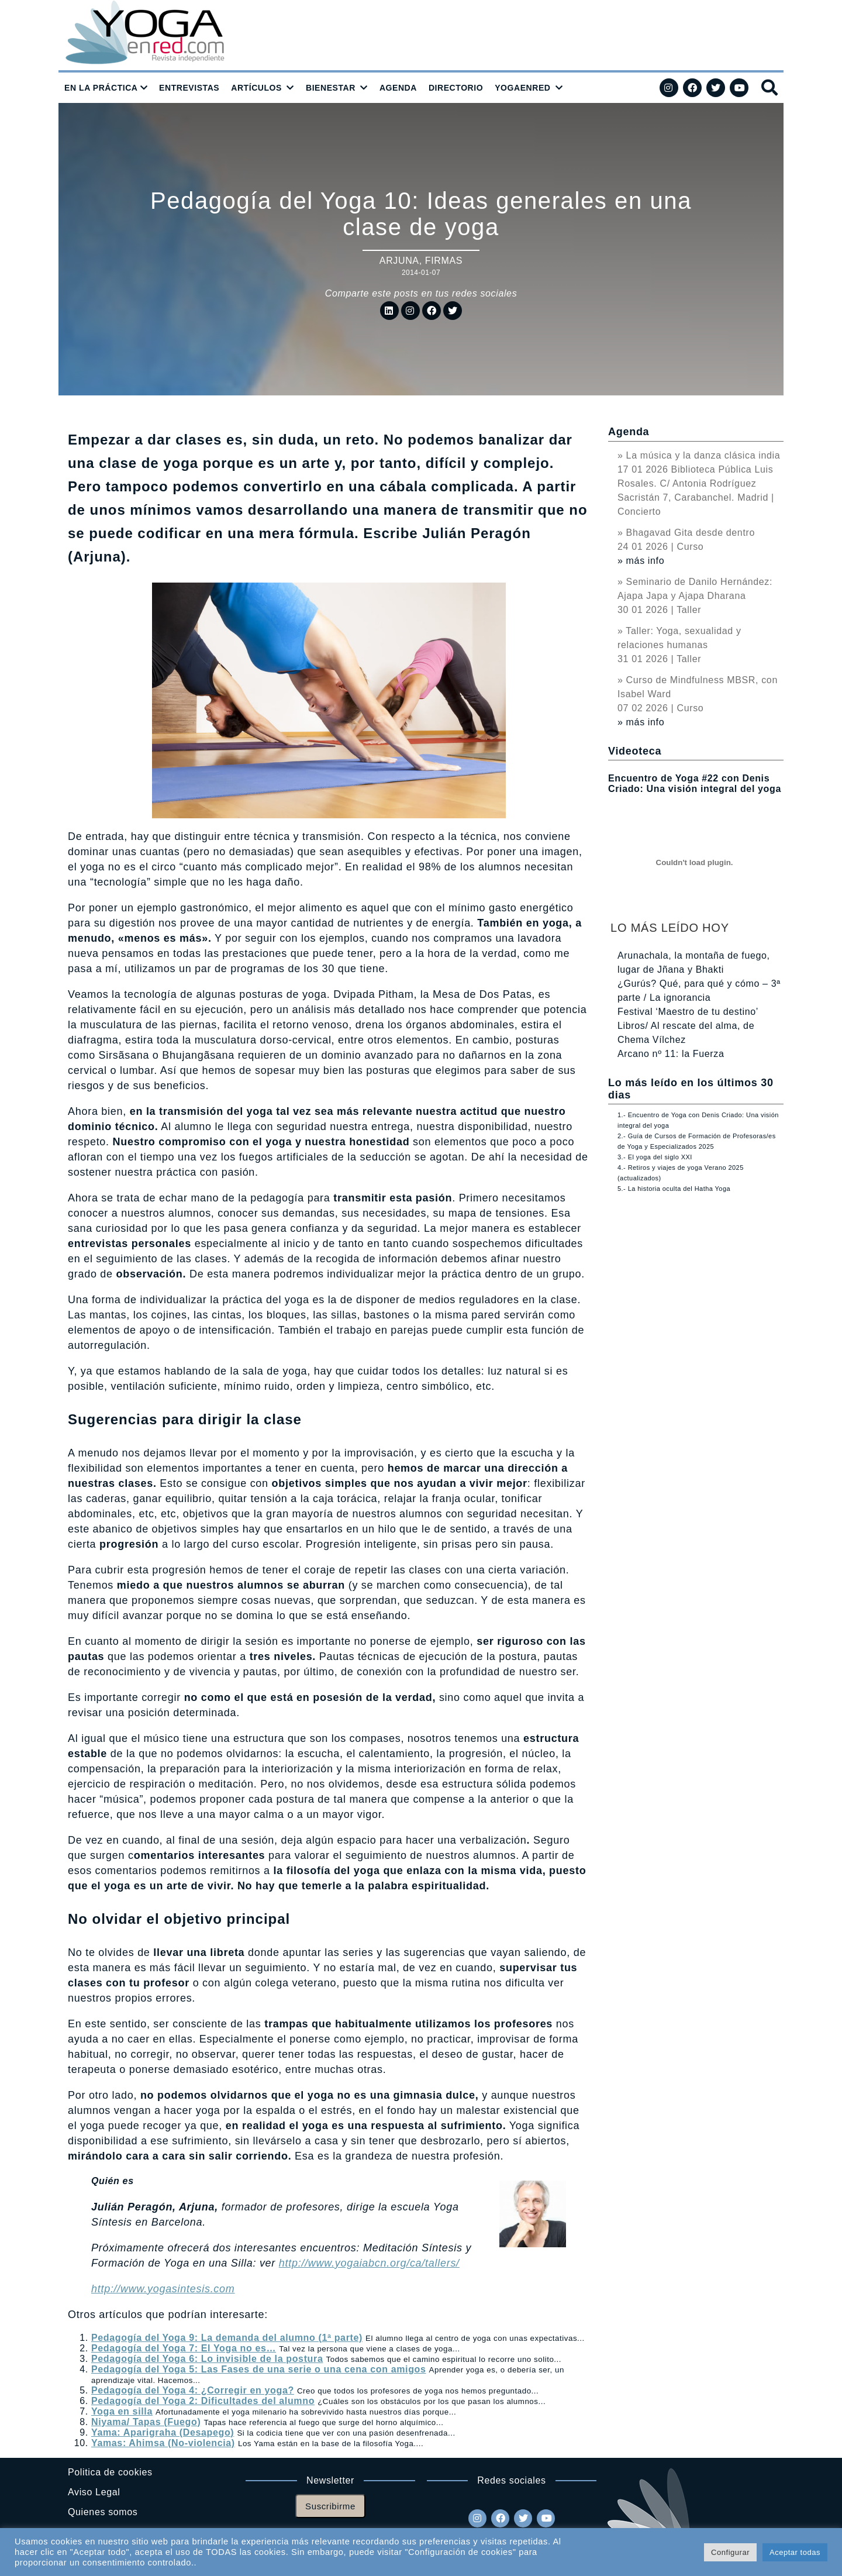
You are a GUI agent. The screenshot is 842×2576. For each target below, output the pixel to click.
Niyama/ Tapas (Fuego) (146, 2422)
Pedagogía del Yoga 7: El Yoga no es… (183, 2348)
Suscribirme (330, 2506)
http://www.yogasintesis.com (163, 2289)
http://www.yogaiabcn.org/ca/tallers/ (369, 2263)
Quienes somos (102, 2512)
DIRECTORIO (456, 87)
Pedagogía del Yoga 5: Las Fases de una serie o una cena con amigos (258, 2369)
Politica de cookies (110, 2472)
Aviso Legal (94, 2492)
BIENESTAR (331, 87)
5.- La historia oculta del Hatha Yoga (673, 1188)
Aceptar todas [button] (794, 2552)
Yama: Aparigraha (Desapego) (162, 2432)
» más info (640, 561)
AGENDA (398, 87)
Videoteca (634, 751)
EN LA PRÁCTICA (101, 87)
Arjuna (399, 261)
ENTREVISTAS (189, 87)
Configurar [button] (730, 2552)
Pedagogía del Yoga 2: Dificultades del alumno (203, 2401)
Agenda (628, 432)
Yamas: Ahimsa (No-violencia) (163, 2443)
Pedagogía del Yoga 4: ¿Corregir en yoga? (192, 2390)
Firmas (444, 261)
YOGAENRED (522, 87)
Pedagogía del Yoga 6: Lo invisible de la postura (207, 2359)
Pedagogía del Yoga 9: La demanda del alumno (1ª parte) (227, 2338)
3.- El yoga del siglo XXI (654, 1156)
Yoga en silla (122, 2411)
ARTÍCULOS (256, 87)
